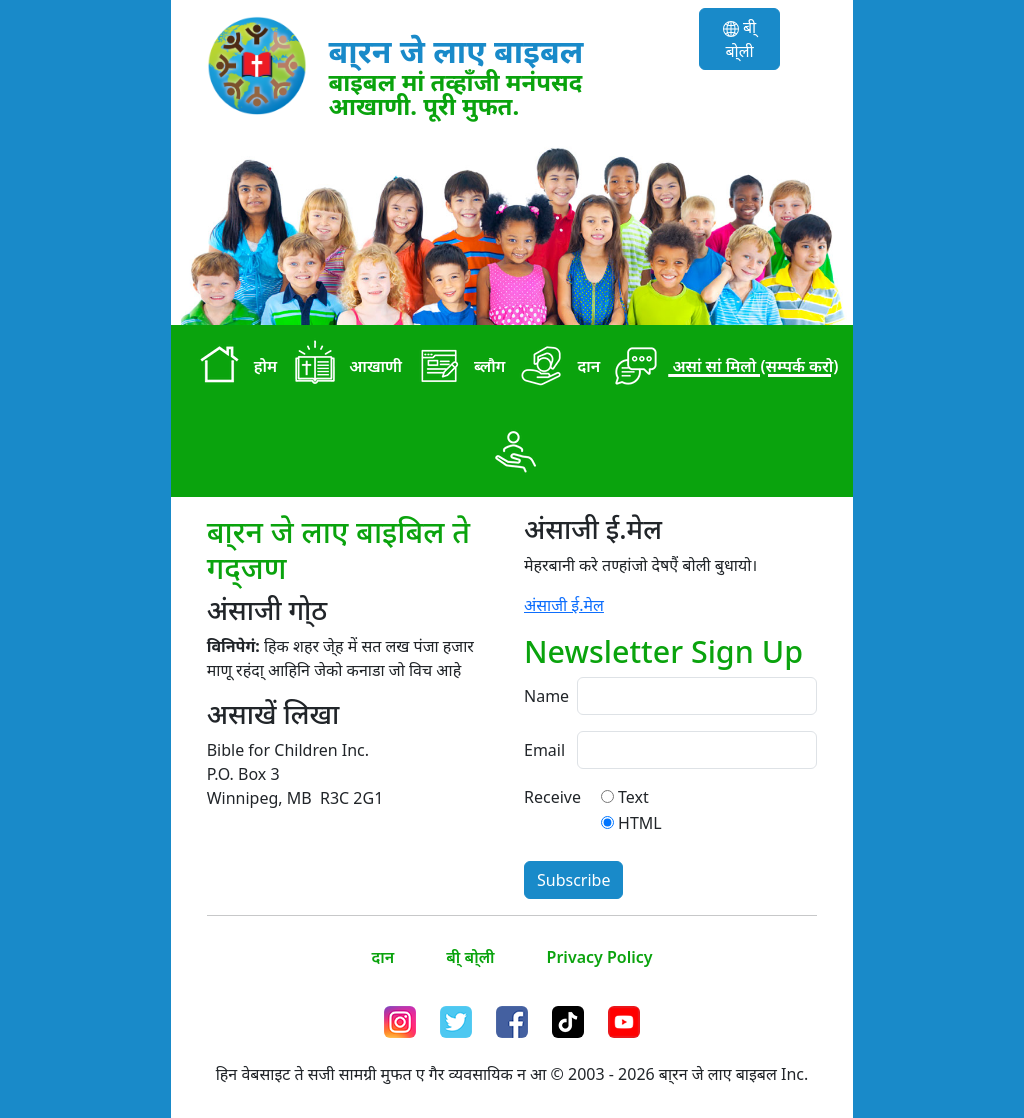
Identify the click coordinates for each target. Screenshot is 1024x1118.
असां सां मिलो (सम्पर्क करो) (723, 368)
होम (234, 368)
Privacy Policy (600, 957)
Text (633, 797)
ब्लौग (457, 368)
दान (556, 368)
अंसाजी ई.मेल (564, 605)
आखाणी (343, 368)
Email (544, 750)
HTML (640, 823)
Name (544, 696)
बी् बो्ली (739, 39)
